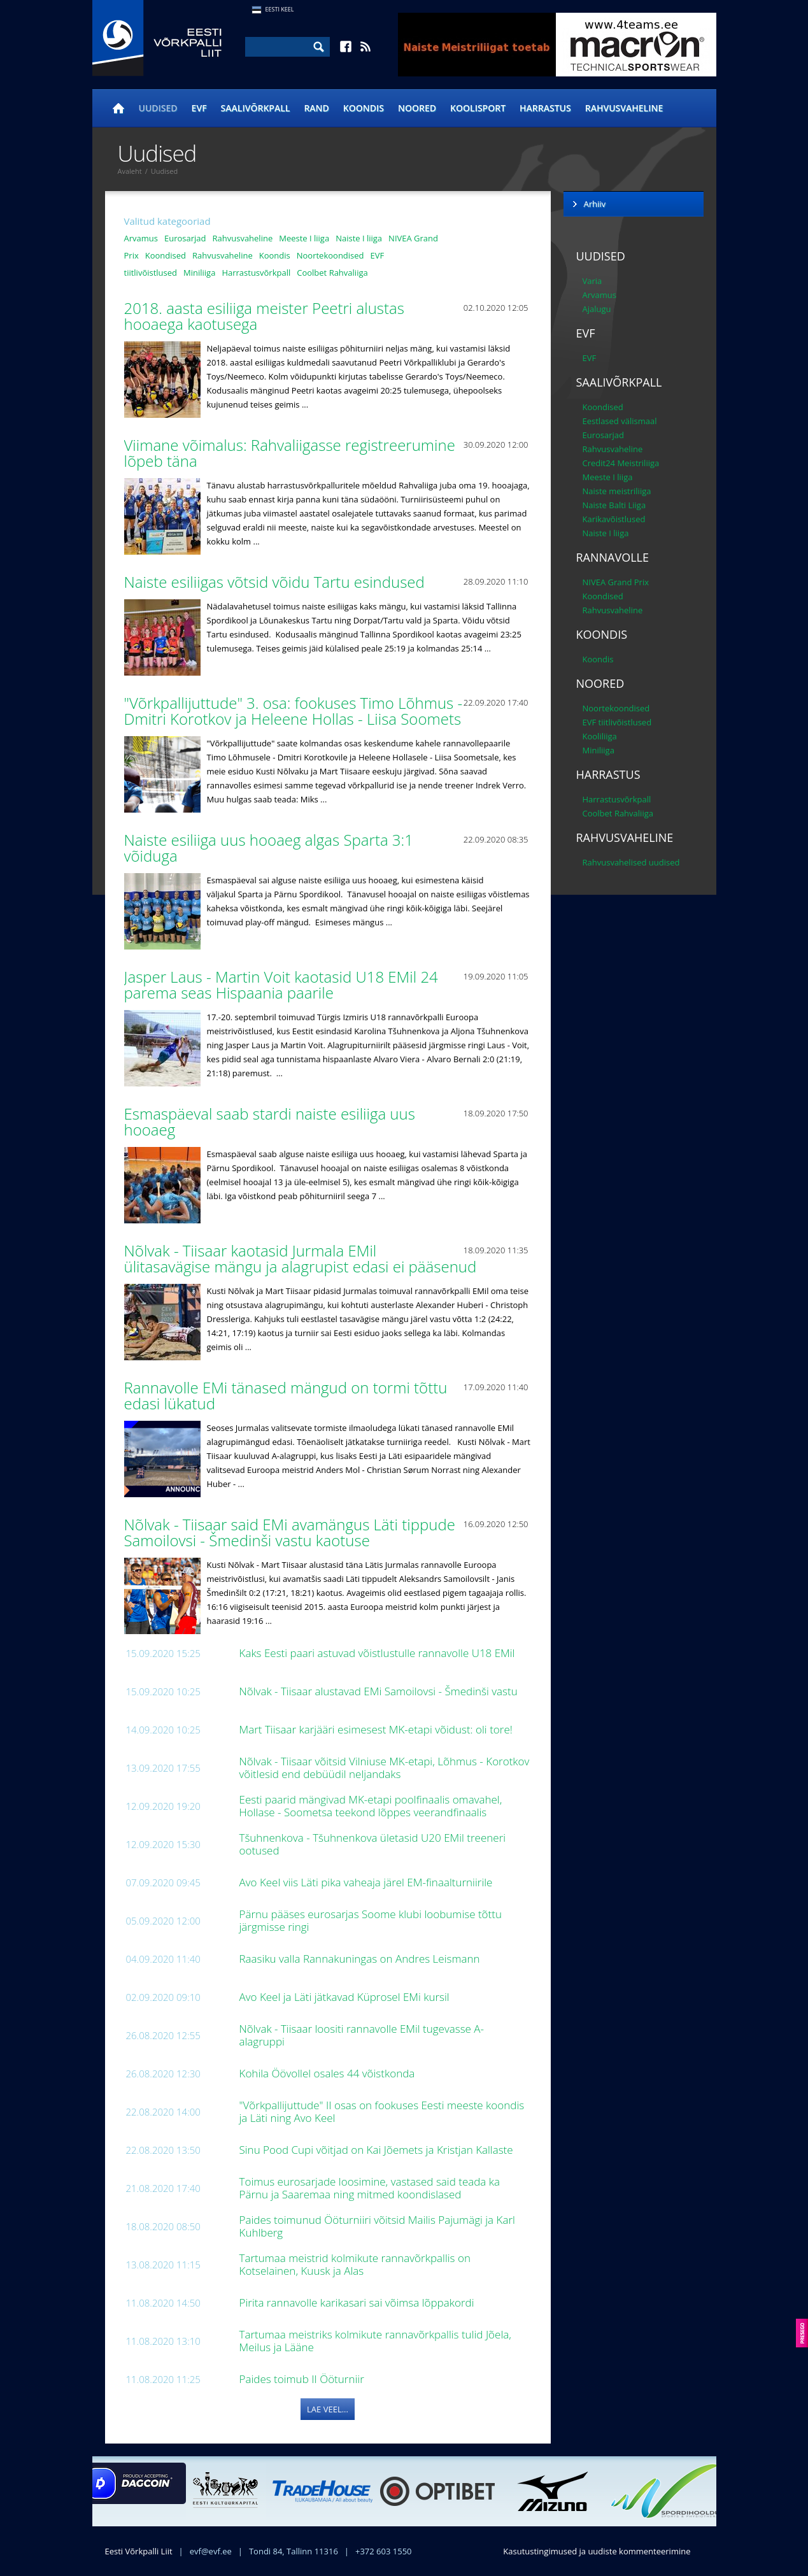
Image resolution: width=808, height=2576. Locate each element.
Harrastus (545, 108)
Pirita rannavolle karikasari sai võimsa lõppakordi (358, 2302)
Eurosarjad (185, 238)
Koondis (363, 108)
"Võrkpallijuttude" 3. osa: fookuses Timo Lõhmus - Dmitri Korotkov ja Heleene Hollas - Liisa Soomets (294, 710)
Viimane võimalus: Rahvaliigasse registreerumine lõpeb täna (289, 452)
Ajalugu (597, 309)
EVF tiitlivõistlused (617, 722)
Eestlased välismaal (620, 421)
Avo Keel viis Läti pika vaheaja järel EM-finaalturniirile (367, 1882)
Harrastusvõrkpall (256, 272)
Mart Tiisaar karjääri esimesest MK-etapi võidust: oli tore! (377, 1729)
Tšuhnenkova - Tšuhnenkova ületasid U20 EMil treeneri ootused (372, 1844)
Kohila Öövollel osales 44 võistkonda (328, 2073)
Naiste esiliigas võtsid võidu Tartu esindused (276, 581)
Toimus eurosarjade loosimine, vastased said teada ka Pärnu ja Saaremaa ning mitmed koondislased (369, 2188)
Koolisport (478, 108)
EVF (199, 108)
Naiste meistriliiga (617, 491)
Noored (417, 108)
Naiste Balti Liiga (614, 505)
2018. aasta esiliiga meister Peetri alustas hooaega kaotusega (264, 315)
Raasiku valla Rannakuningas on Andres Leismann (361, 1958)
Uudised (158, 108)
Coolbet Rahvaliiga (332, 272)
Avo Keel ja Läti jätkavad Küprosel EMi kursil (346, 1996)
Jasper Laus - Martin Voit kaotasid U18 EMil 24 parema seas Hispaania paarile (281, 984)
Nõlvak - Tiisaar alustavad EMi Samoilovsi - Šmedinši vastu (380, 1691)
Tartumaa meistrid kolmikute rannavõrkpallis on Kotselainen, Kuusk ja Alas (355, 2264)
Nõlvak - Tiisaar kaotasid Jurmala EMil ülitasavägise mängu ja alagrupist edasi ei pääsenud (302, 1258)
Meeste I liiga (304, 238)
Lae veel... (327, 2409)
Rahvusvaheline (624, 108)
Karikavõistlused (614, 519)
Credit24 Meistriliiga (621, 463)
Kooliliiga (600, 736)
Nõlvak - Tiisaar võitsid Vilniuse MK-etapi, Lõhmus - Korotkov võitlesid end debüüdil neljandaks (384, 1767)
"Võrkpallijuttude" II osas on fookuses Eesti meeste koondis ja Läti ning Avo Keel (382, 2111)
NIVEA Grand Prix (616, 582)
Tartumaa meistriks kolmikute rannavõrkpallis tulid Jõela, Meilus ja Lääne (375, 2340)
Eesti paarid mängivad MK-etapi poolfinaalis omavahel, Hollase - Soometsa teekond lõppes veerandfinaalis (370, 1805)
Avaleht (130, 171)
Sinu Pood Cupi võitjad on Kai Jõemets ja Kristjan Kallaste (377, 2149)
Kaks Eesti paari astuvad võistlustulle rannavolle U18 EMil (378, 1653)
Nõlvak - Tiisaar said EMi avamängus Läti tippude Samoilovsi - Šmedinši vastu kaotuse (289, 1532)
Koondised (165, 255)
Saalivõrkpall (255, 108)
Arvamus (141, 238)
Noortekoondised (330, 255)
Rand (316, 108)
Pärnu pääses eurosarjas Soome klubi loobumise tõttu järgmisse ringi (370, 1920)
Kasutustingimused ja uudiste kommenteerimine (596, 2551)
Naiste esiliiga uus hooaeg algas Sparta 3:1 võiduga (269, 847)
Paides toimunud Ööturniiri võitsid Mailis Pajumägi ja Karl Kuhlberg (377, 2226)
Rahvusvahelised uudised (631, 862)
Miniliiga (199, 272)
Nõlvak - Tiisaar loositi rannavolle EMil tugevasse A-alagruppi (362, 2035)
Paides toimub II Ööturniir (303, 2379)
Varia (592, 281)
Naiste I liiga (359, 238)
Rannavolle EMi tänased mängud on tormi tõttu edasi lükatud (286, 1395)
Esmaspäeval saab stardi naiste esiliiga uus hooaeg (269, 1121)
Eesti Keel (280, 9)
